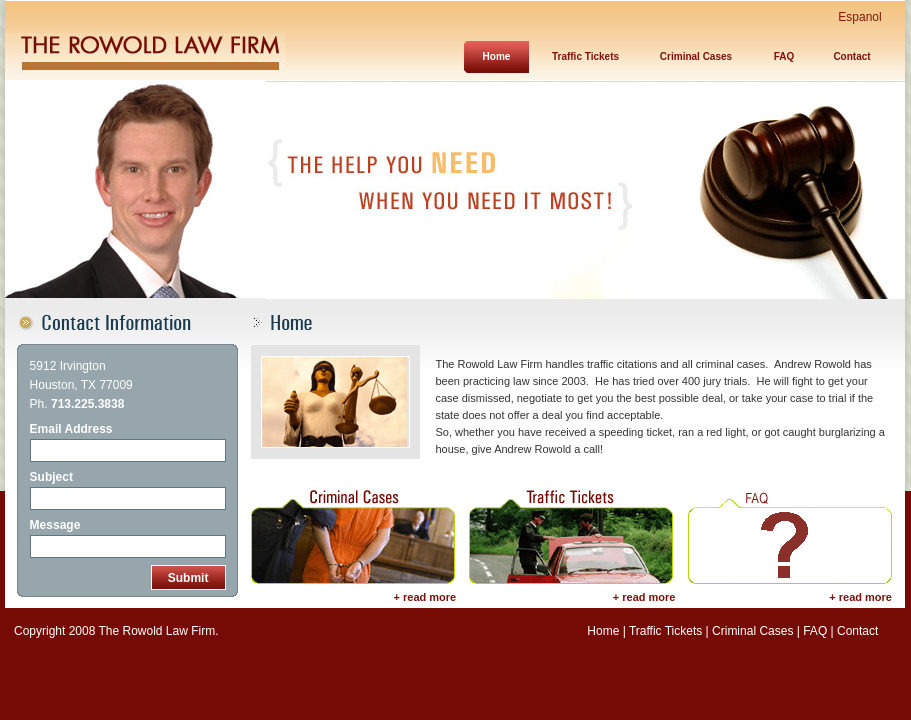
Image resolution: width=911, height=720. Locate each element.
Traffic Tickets (585, 56)
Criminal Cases (696, 56)
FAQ (784, 56)
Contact (851, 56)
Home (603, 631)
